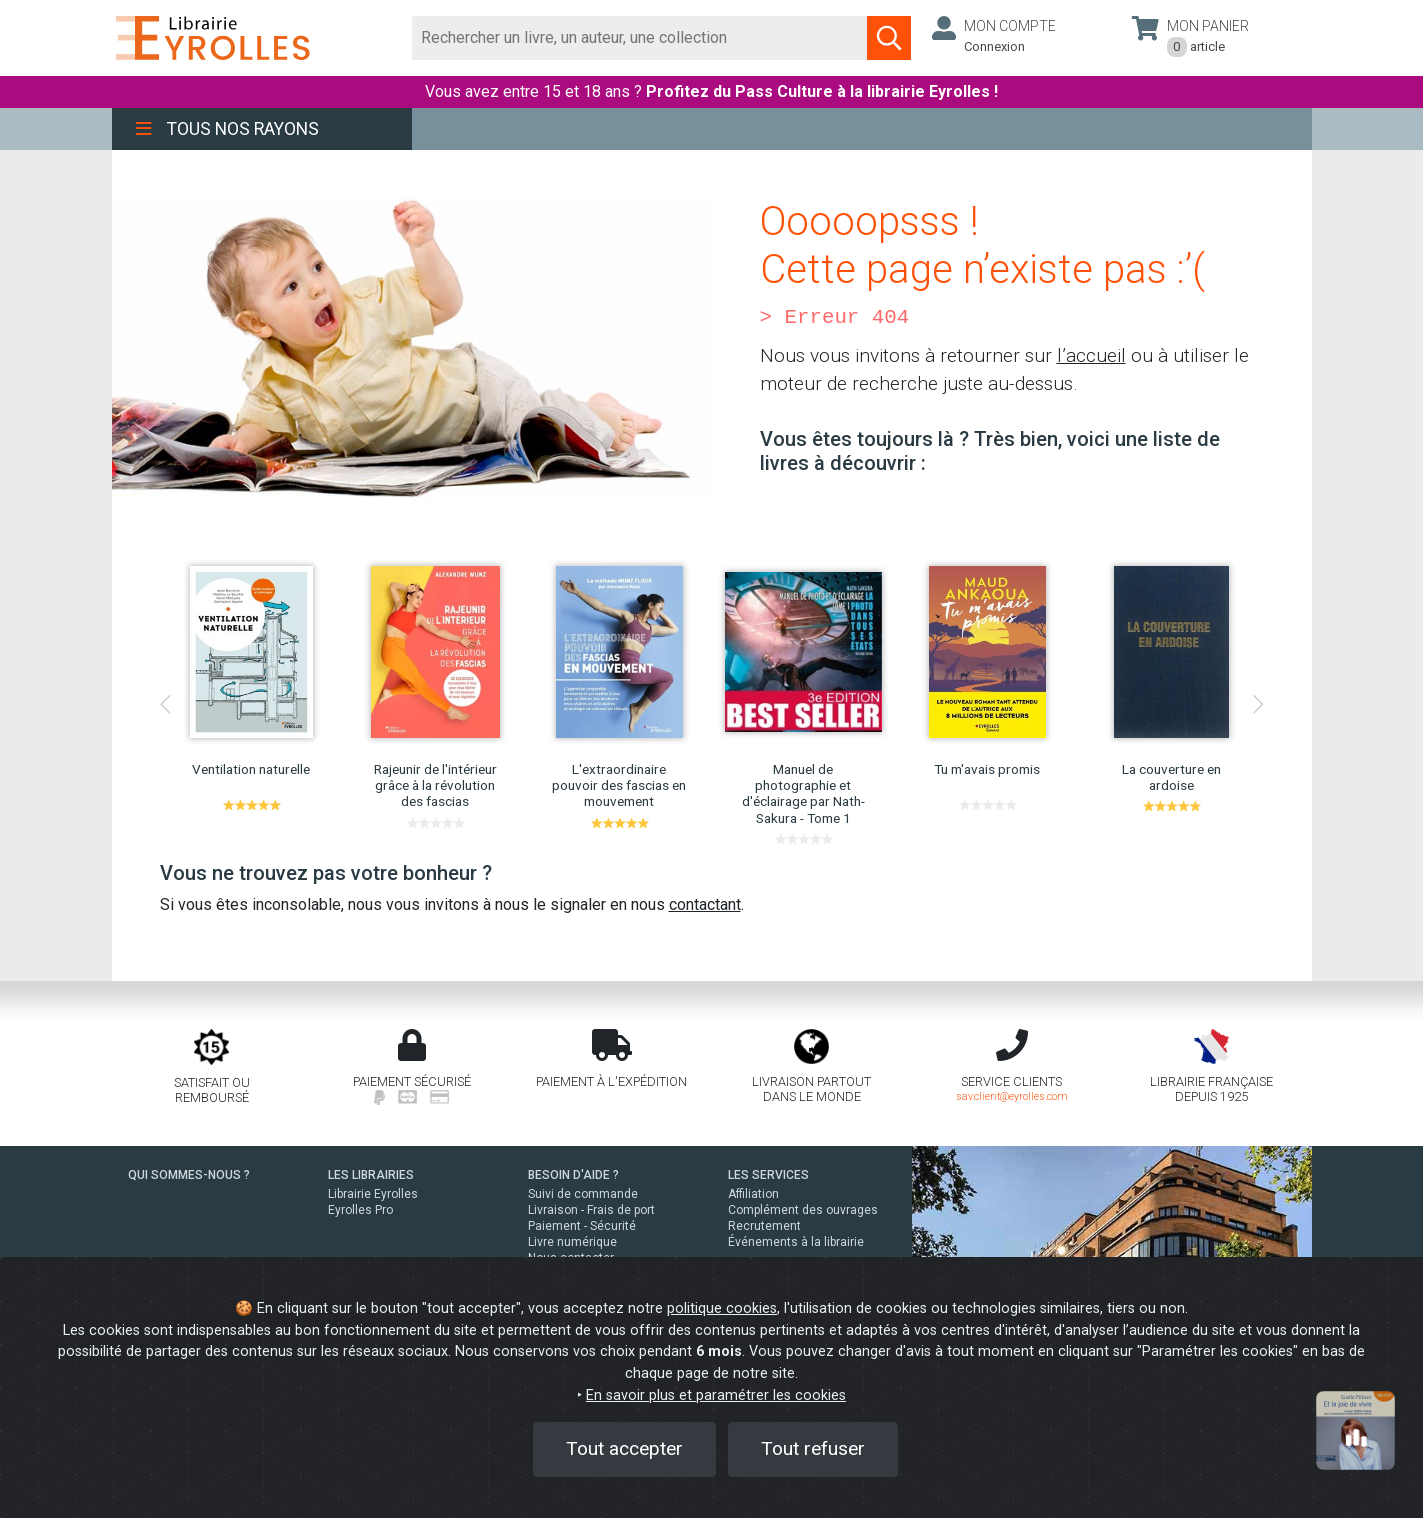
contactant (705, 904)
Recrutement (764, 1226)
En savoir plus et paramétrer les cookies (716, 1395)
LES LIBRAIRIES (371, 1175)
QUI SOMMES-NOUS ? (189, 1175)
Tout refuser (813, 1448)
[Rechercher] (640, 38)
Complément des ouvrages (803, 1210)
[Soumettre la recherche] (889, 38)
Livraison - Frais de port (591, 1210)
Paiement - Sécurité (582, 1226)
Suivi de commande (583, 1194)
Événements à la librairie (796, 1242)
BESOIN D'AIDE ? (573, 1175)
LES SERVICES (768, 1175)
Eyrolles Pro (360, 1210)
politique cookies (722, 1308)
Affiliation (753, 1194)
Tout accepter (624, 1448)
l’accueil (1091, 355)
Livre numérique (572, 1242)
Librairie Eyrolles (373, 1194)
